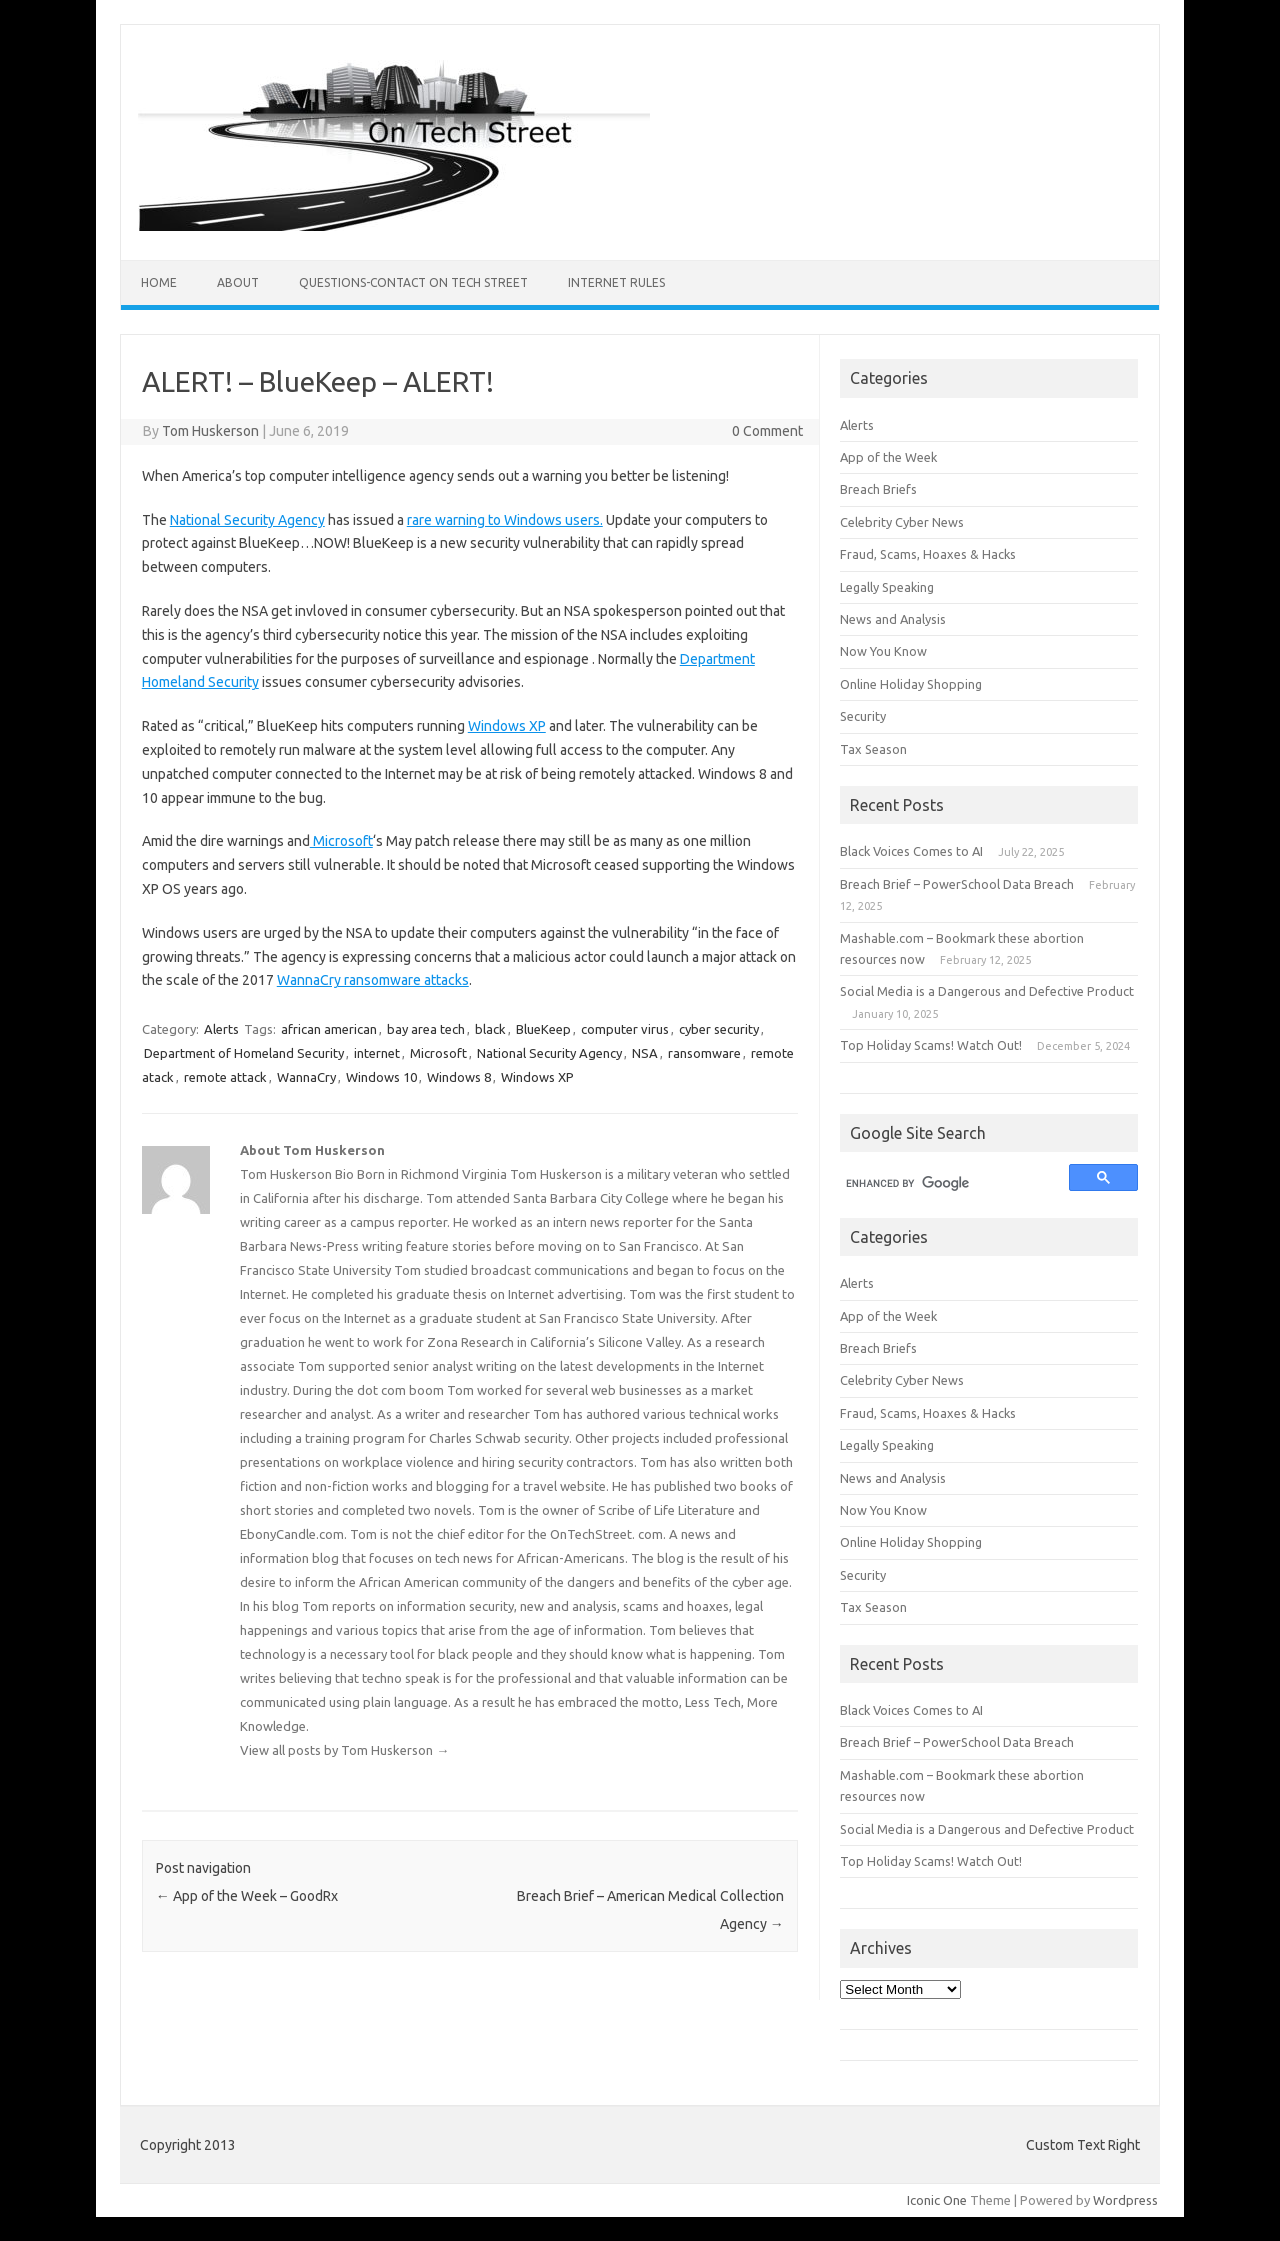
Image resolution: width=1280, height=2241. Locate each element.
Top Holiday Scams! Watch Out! (931, 1045)
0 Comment (767, 431)
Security (863, 716)
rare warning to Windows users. (505, 520)
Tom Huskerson (210, 431)
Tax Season (873, 749)
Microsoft (341, 841)
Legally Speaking (887, 587)
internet (377, 1053)
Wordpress (1125, 2200)
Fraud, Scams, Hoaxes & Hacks (928, 554)
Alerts (221, 1029)
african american (329, 1029)
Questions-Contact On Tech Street (413, 282)
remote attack (225, 1077)
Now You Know (883, 651)
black (490, 1029)
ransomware (704, 1053)
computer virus (625, 1029)
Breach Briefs (878, 489)
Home (159, 282)
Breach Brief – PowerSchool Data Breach (957, 884)
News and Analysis (893, 619)
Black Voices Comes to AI (911, 851)
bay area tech (426, 1029)
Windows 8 (459, 1077)
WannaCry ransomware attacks (373, 980)
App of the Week (888, 457)
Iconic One (937, 2200)
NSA (645, 1053)
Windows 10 (381, 1077)
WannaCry (306, 1077)
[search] (945, 1184)
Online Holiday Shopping (911, 684)
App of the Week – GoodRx (247, 1896)
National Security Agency (247, 520)
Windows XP (507, 726)
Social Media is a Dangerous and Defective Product (987, 991)
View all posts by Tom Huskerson (344, 1750)
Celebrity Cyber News (902, 522)
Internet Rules (616, 282)
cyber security (719, 1029)
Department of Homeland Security (244, 1053)
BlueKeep (543, 1029)
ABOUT (238, 282)
